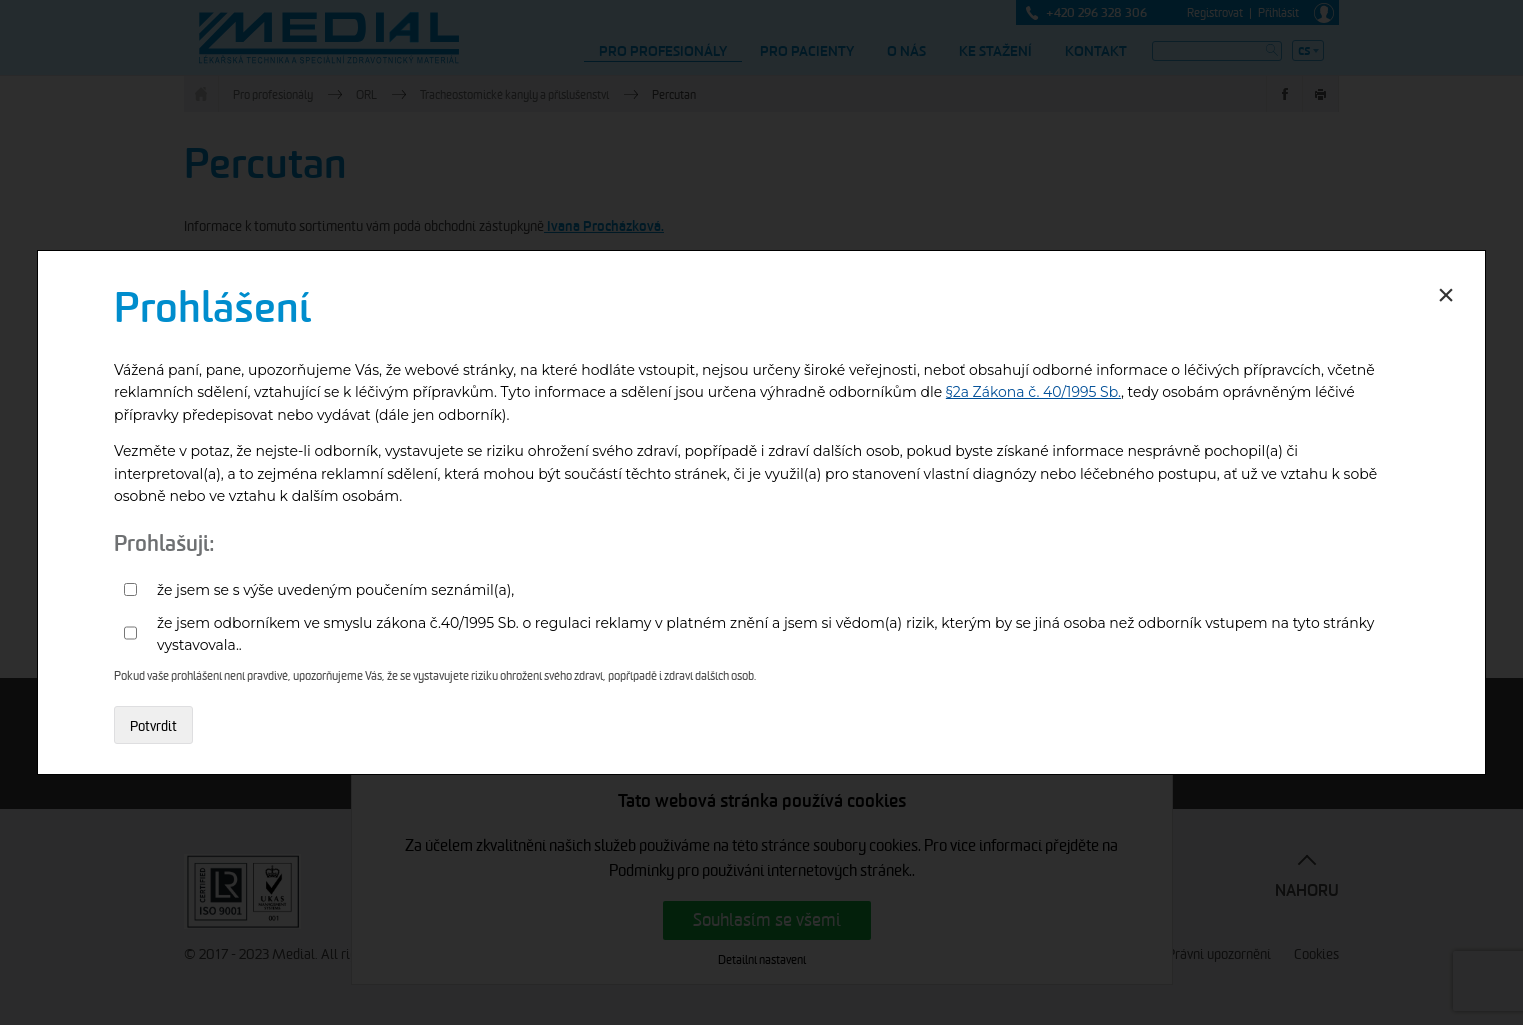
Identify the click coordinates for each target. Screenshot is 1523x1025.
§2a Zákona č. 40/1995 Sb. (1033, 392)
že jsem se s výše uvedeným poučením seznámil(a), (335, 590)
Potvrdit (153, 726)
